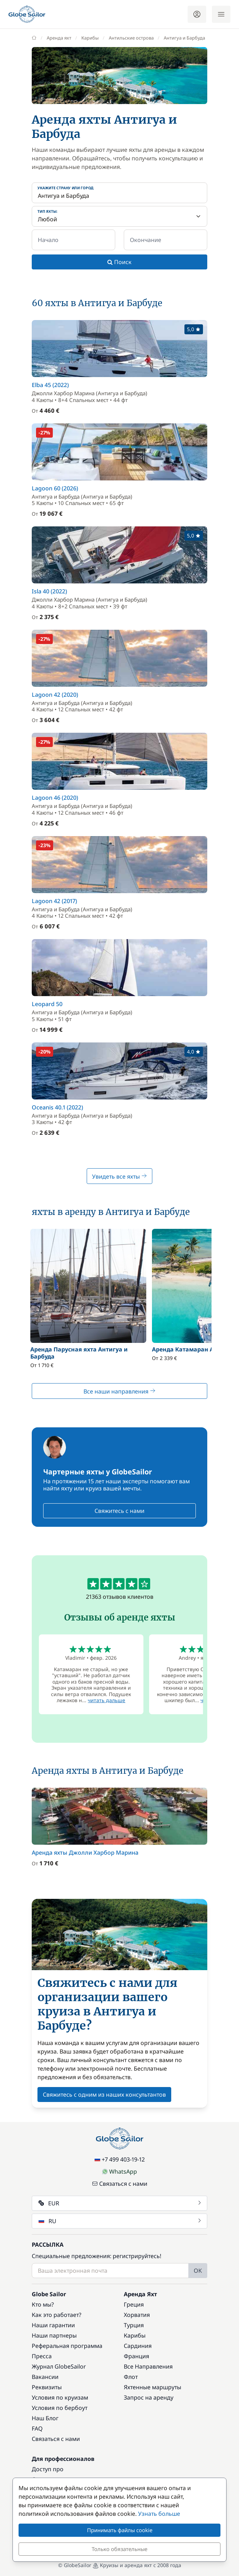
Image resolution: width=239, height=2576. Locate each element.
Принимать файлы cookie (119, 2530)
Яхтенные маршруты (152, 2387)
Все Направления (148, 2366)
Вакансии (45, 2377)
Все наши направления (119, 1391)
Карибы (135, 2335)
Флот (131, 2377)
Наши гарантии (53, 2325)
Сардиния (138, 2346)
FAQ (37, 2428)
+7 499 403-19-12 (120, 2159)
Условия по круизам (60, 2397)
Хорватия (137, 2315)
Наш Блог (45, 2418)
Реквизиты (47, 2387)
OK (198, 2270)
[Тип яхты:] (119, 216)
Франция (136, 2356)
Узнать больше (159, 2514)
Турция (134, 2325)
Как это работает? (56, 2315)
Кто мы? (43, 2304)
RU (120, 2221)
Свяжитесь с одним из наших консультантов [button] (104, 2094)
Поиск (119, 262)
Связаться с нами (119, 2184)
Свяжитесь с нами (119, 1511)
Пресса (42, 2356)
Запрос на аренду (148, 2397)
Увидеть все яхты (119, 1176)
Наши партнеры (54, 2335)
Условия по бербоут (59, 2408)
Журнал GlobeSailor (59, 2366)
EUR (120, 2203)
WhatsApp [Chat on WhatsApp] (119, 2171)
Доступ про (47, 2469)
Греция (134, 2304)
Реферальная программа (67, 2346)
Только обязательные (119, 2548)
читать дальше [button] (106, 1700)
